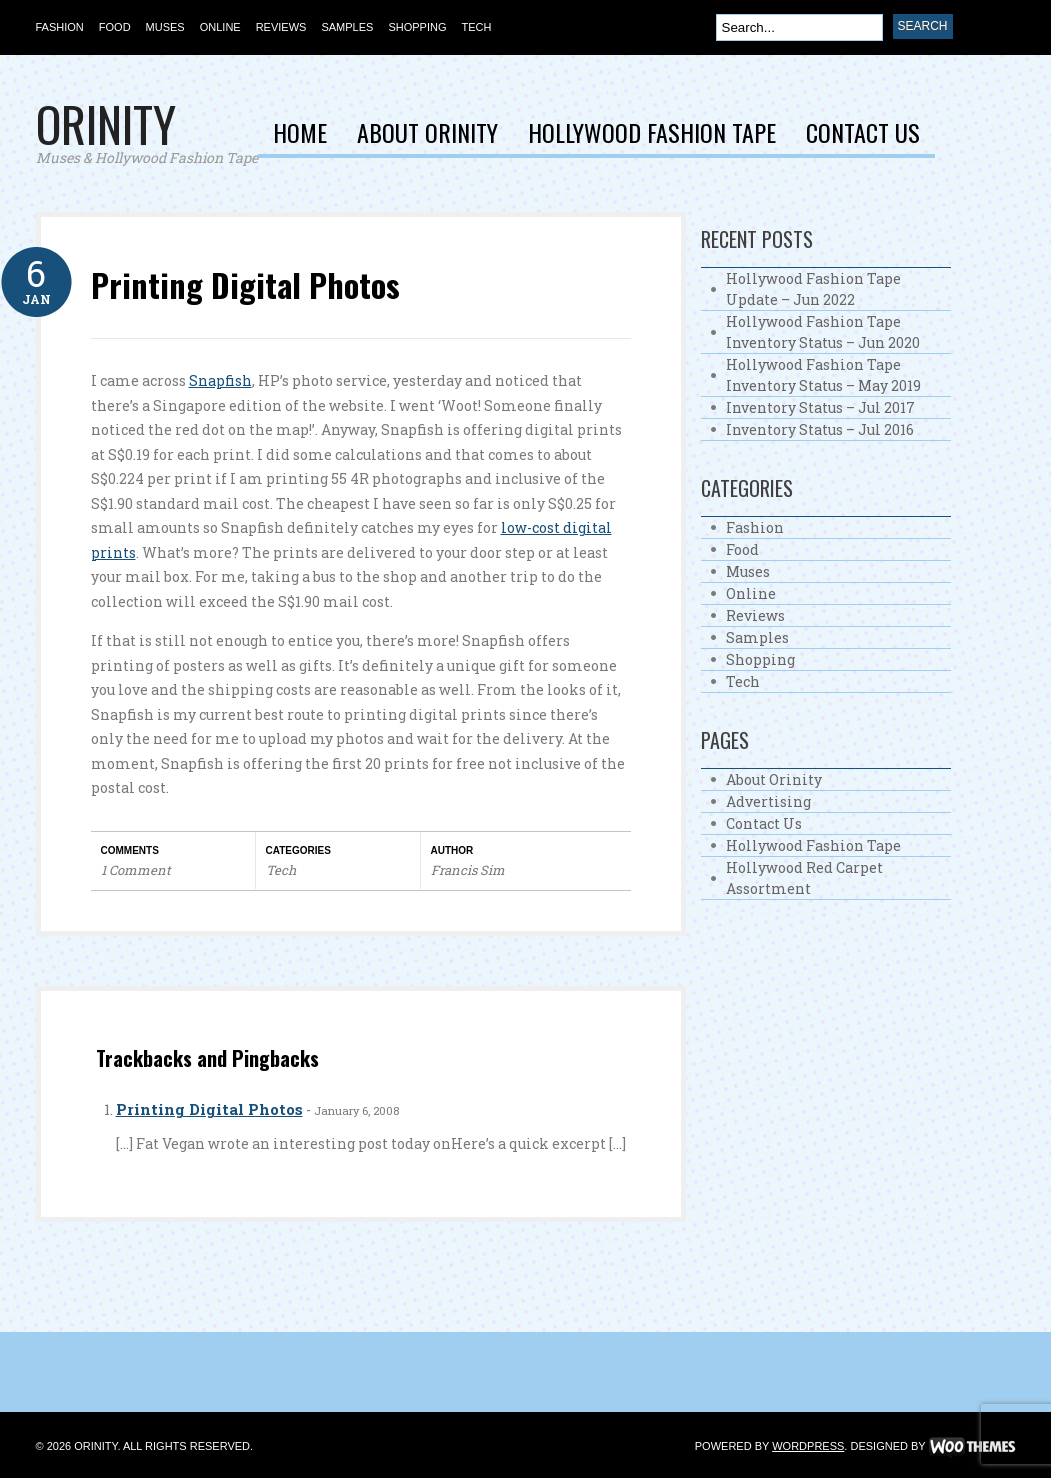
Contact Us (863, 135)
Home (300, 135)
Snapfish (220, 380)
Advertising (768, 801)
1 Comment (136, 870)
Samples (347, 27)
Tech (476, 27)
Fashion (60, 27)
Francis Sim (468, 870)
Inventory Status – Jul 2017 (820, 407)
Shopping (417, 27)
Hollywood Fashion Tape (652, 135)
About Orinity (427, 135)
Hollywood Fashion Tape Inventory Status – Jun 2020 (823, 332)
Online (220, 27)
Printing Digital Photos (245, 284)
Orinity (106, 123)
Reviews (281, 27)
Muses (165, 27)
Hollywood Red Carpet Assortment (804, 878)
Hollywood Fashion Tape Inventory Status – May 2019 (823, 375)
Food (115, 27)
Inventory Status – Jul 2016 (820, 429)
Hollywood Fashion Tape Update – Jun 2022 (813, 289)
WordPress (808, 1446)
